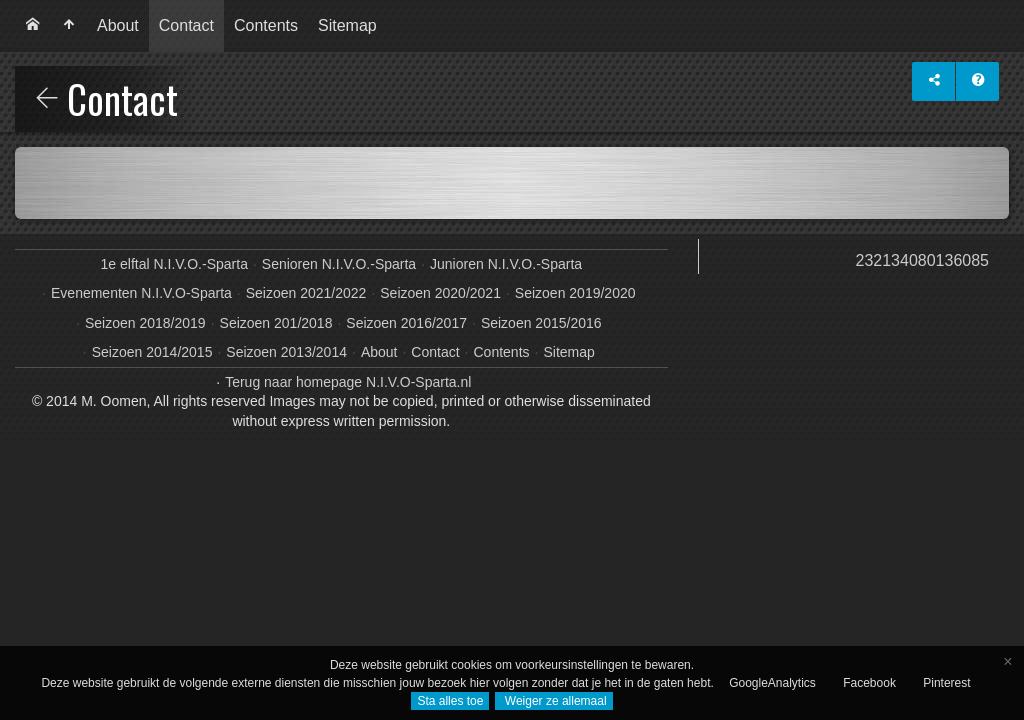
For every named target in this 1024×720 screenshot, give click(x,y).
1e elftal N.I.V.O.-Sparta (174, 264)
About (118, 25)
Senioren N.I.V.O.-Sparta (339, 264)
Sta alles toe (450, 701)
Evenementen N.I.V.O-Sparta (141, 293)
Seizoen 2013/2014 (286, 352)
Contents (266, 25)
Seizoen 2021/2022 (306, 293)
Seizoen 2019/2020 (575, 293)
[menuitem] (33, 26)
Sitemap (347, 25)
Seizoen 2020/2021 (440, 293)
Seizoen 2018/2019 (145, 323)
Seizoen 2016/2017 (406, 323)
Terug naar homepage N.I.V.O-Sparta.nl (348, 382)
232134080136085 (922, 260)
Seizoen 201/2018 (276, 323)
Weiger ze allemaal (553, 701)
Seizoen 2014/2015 (152, 352)
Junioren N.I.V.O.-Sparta (506, 264)
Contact (186, 25)
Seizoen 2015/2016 (541, 323)
